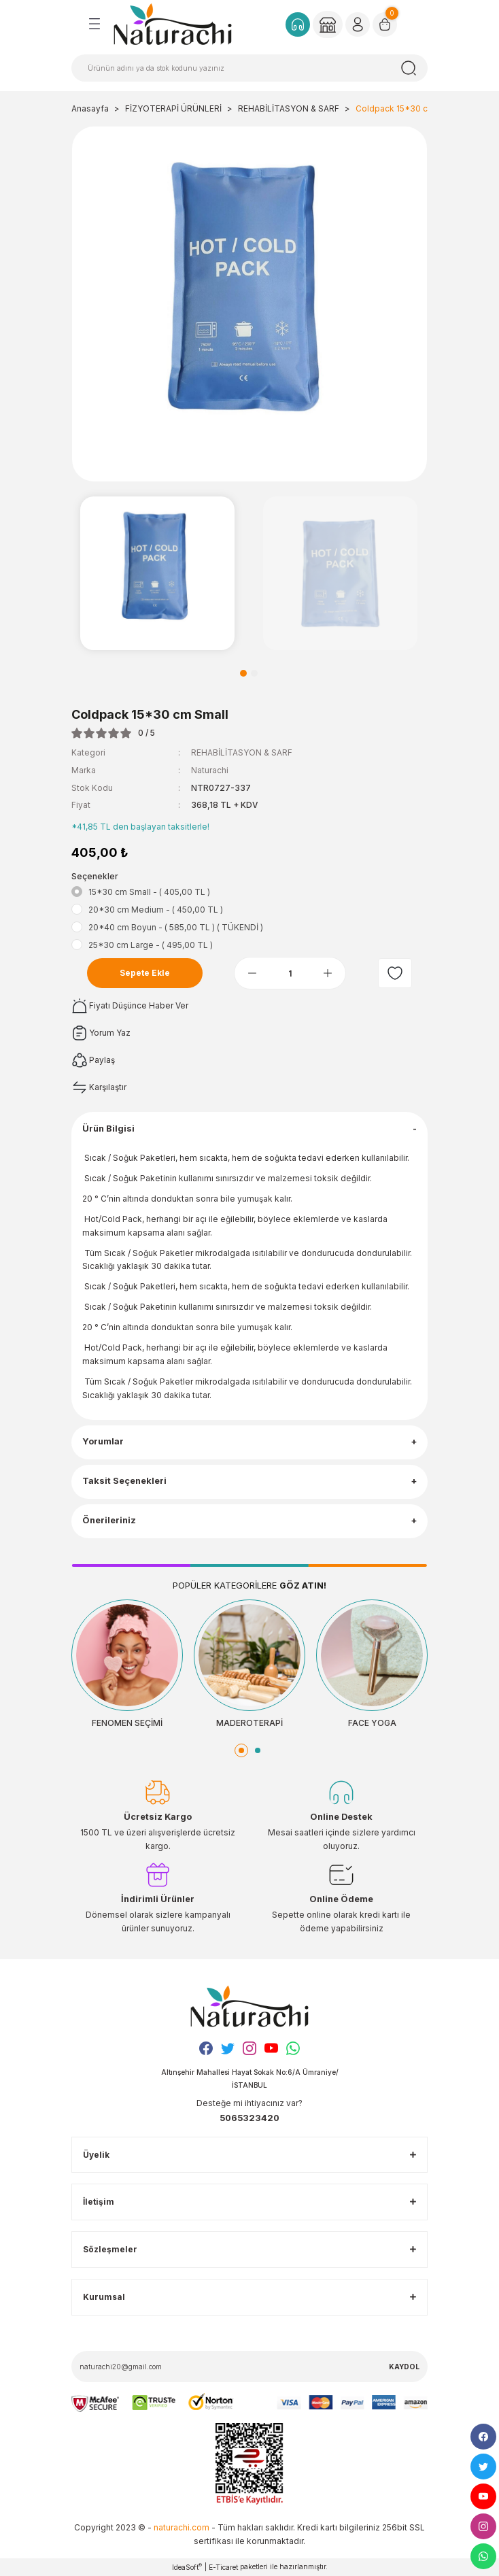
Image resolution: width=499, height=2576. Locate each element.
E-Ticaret (223, 2567)
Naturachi (209, 770)
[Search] (249, 68)
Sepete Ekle (145, 973)
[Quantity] (290, 973)
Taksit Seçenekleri (124, 1481)
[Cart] (385, 24)
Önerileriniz (109, 1520)
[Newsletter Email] (249, 2366)
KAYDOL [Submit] (404, 2366)
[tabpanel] (157, 573)
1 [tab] (243, 673)
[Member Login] (328, 24)
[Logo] (172, 24)
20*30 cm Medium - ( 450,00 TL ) (155, 909)
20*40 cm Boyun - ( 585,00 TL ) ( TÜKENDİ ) (175, 927)
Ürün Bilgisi (108, 1128)
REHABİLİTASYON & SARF (241, 752)
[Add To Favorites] (395, 973)
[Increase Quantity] (327, 973)
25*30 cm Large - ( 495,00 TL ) (150, 945)
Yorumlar (103, 1441)
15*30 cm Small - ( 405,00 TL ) (149, 892)
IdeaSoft (187, 2566)
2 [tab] (254, 673)
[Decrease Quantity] (252, 973)
